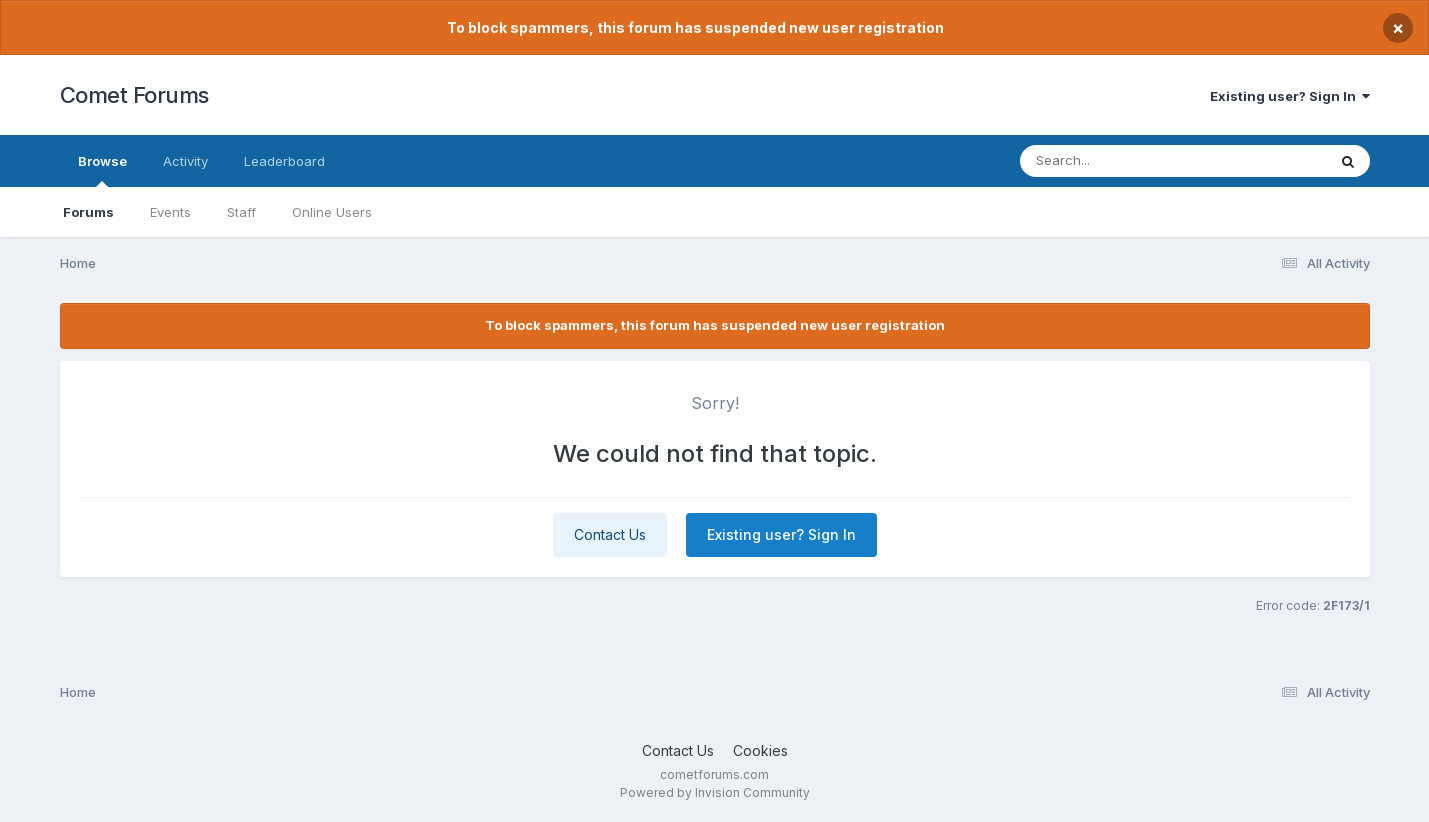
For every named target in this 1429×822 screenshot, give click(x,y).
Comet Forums (134, 95)
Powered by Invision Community (715, 792)
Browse (102, 170)
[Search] (1118, 161)
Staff (241, 212)
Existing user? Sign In (1290, 96)
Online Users (332, 212)
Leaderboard (284, 161)
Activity (185, 161)
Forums (88, 212)
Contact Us (610, 534)
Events (170, 212)
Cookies (760, 750)
